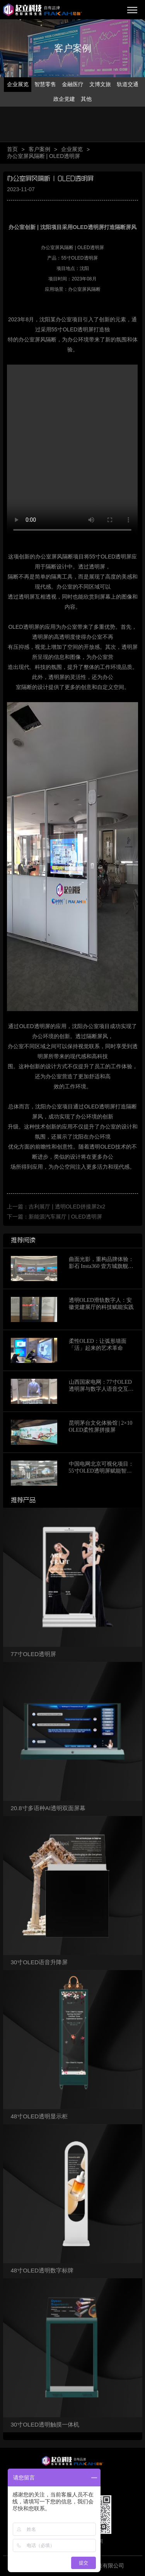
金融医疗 (73, 84)
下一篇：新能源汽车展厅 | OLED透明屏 (54, 1216)
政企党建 (64, 99)
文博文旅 (100, 84)
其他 (86, 99)
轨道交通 (127, 84)
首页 (12, 149)
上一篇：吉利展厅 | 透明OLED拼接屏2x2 (56, 1206)
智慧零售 (45, 84)
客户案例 (39, 149)
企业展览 (18, 84)
